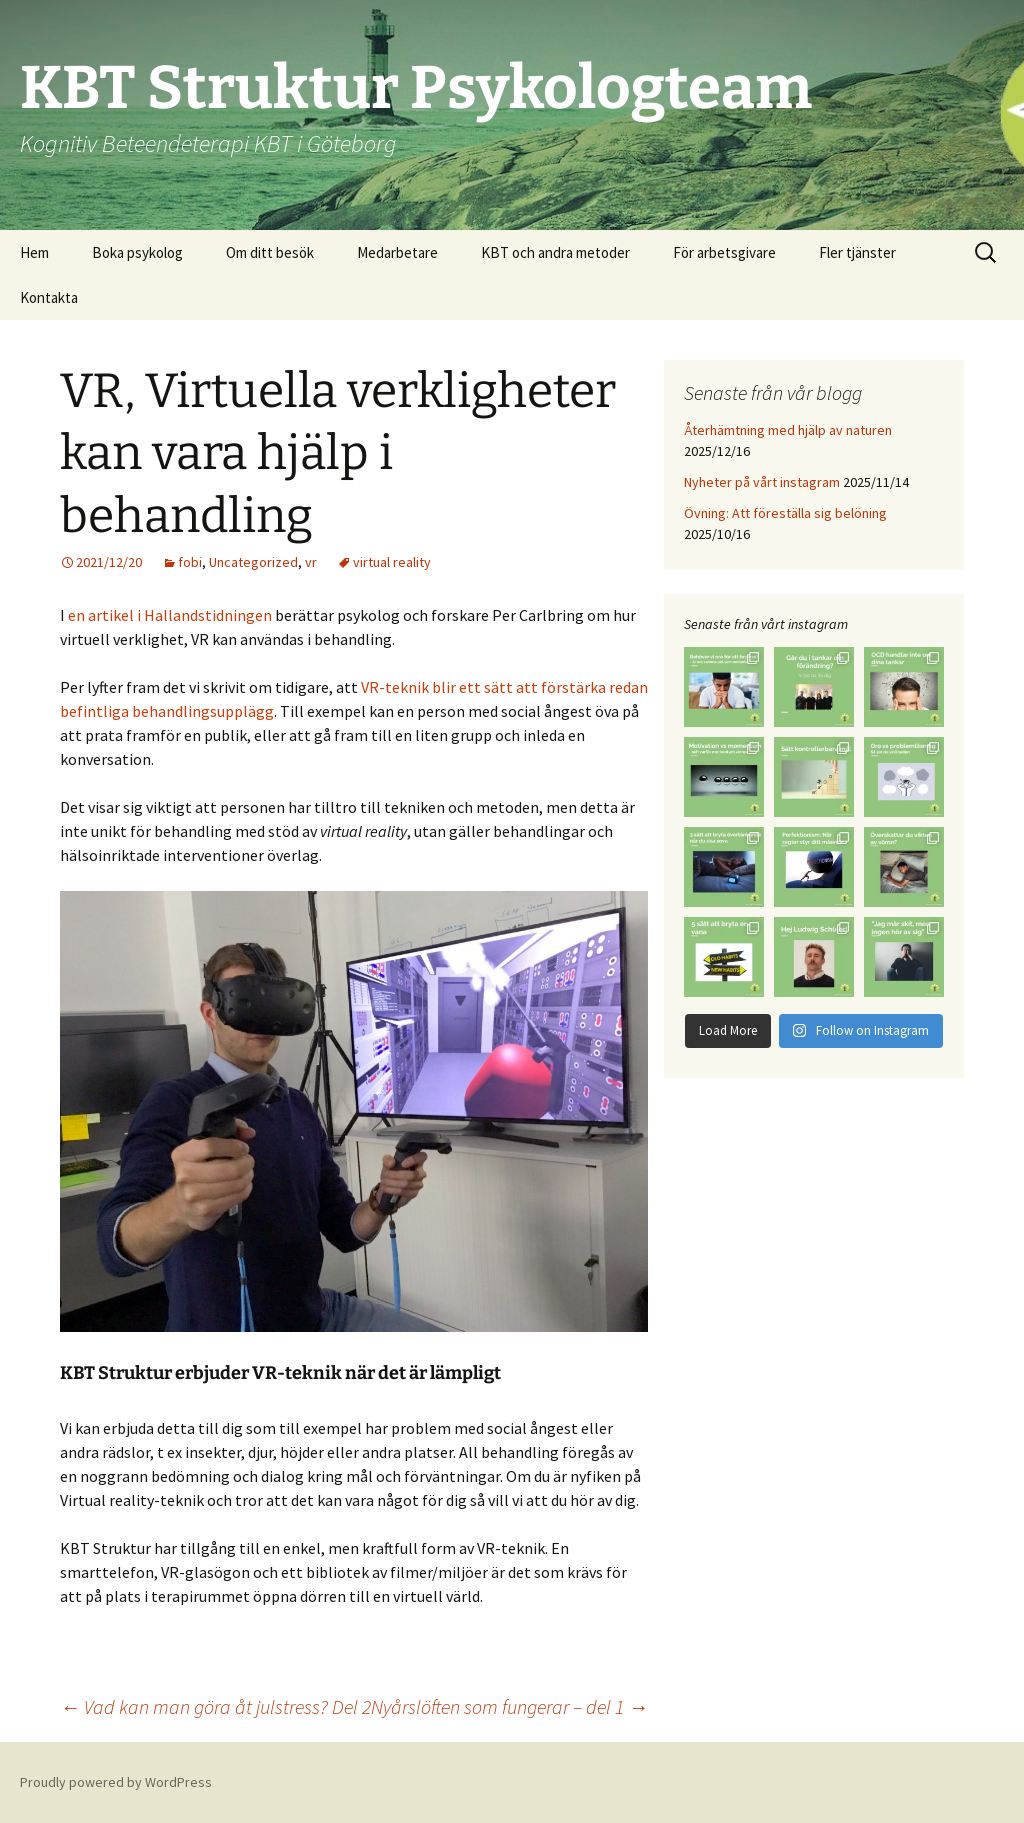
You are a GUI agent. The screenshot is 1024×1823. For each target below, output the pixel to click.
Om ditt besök (270, 252)
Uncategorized (253, 562)
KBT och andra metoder (555, 252)
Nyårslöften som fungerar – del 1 (509, 1706)
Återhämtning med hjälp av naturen (788, 430)
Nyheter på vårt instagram (762, 482)
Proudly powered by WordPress (116, 1782)
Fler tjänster (857, 252)
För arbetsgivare (724, 252)
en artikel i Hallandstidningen (171, 615)
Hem (34, 252)
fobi (190, 562)
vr (311, 562)
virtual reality (392, 562)
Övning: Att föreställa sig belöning (785, 513)
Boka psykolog (137, 252)
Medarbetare (397, 252)
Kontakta (49, 297)
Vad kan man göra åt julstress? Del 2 (215, 1706)
